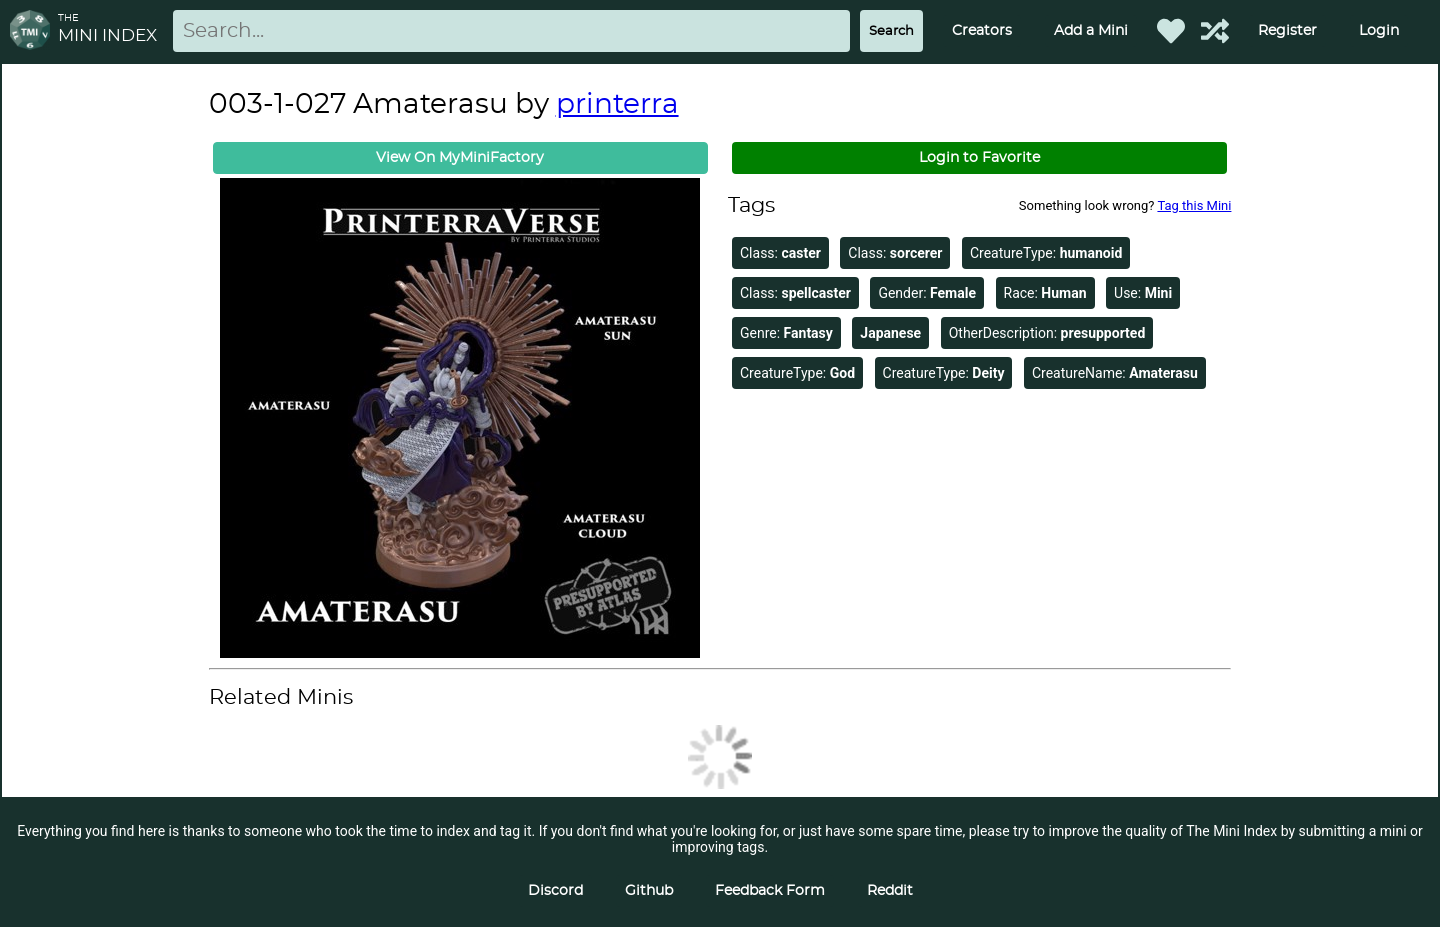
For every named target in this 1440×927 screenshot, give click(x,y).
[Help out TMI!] (1215, 31)
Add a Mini (1091, 31)
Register (1287, 31)
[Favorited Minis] (1171, 31)
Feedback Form (770, 891)
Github (649, 891)
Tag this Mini (1194, 205)
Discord (555, 891)
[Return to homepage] (34, 31)
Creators (982, 31)
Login (1379, 31)
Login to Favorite (979, 158)
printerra (617, 105)
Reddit (890, 891)
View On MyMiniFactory (460, 158)
